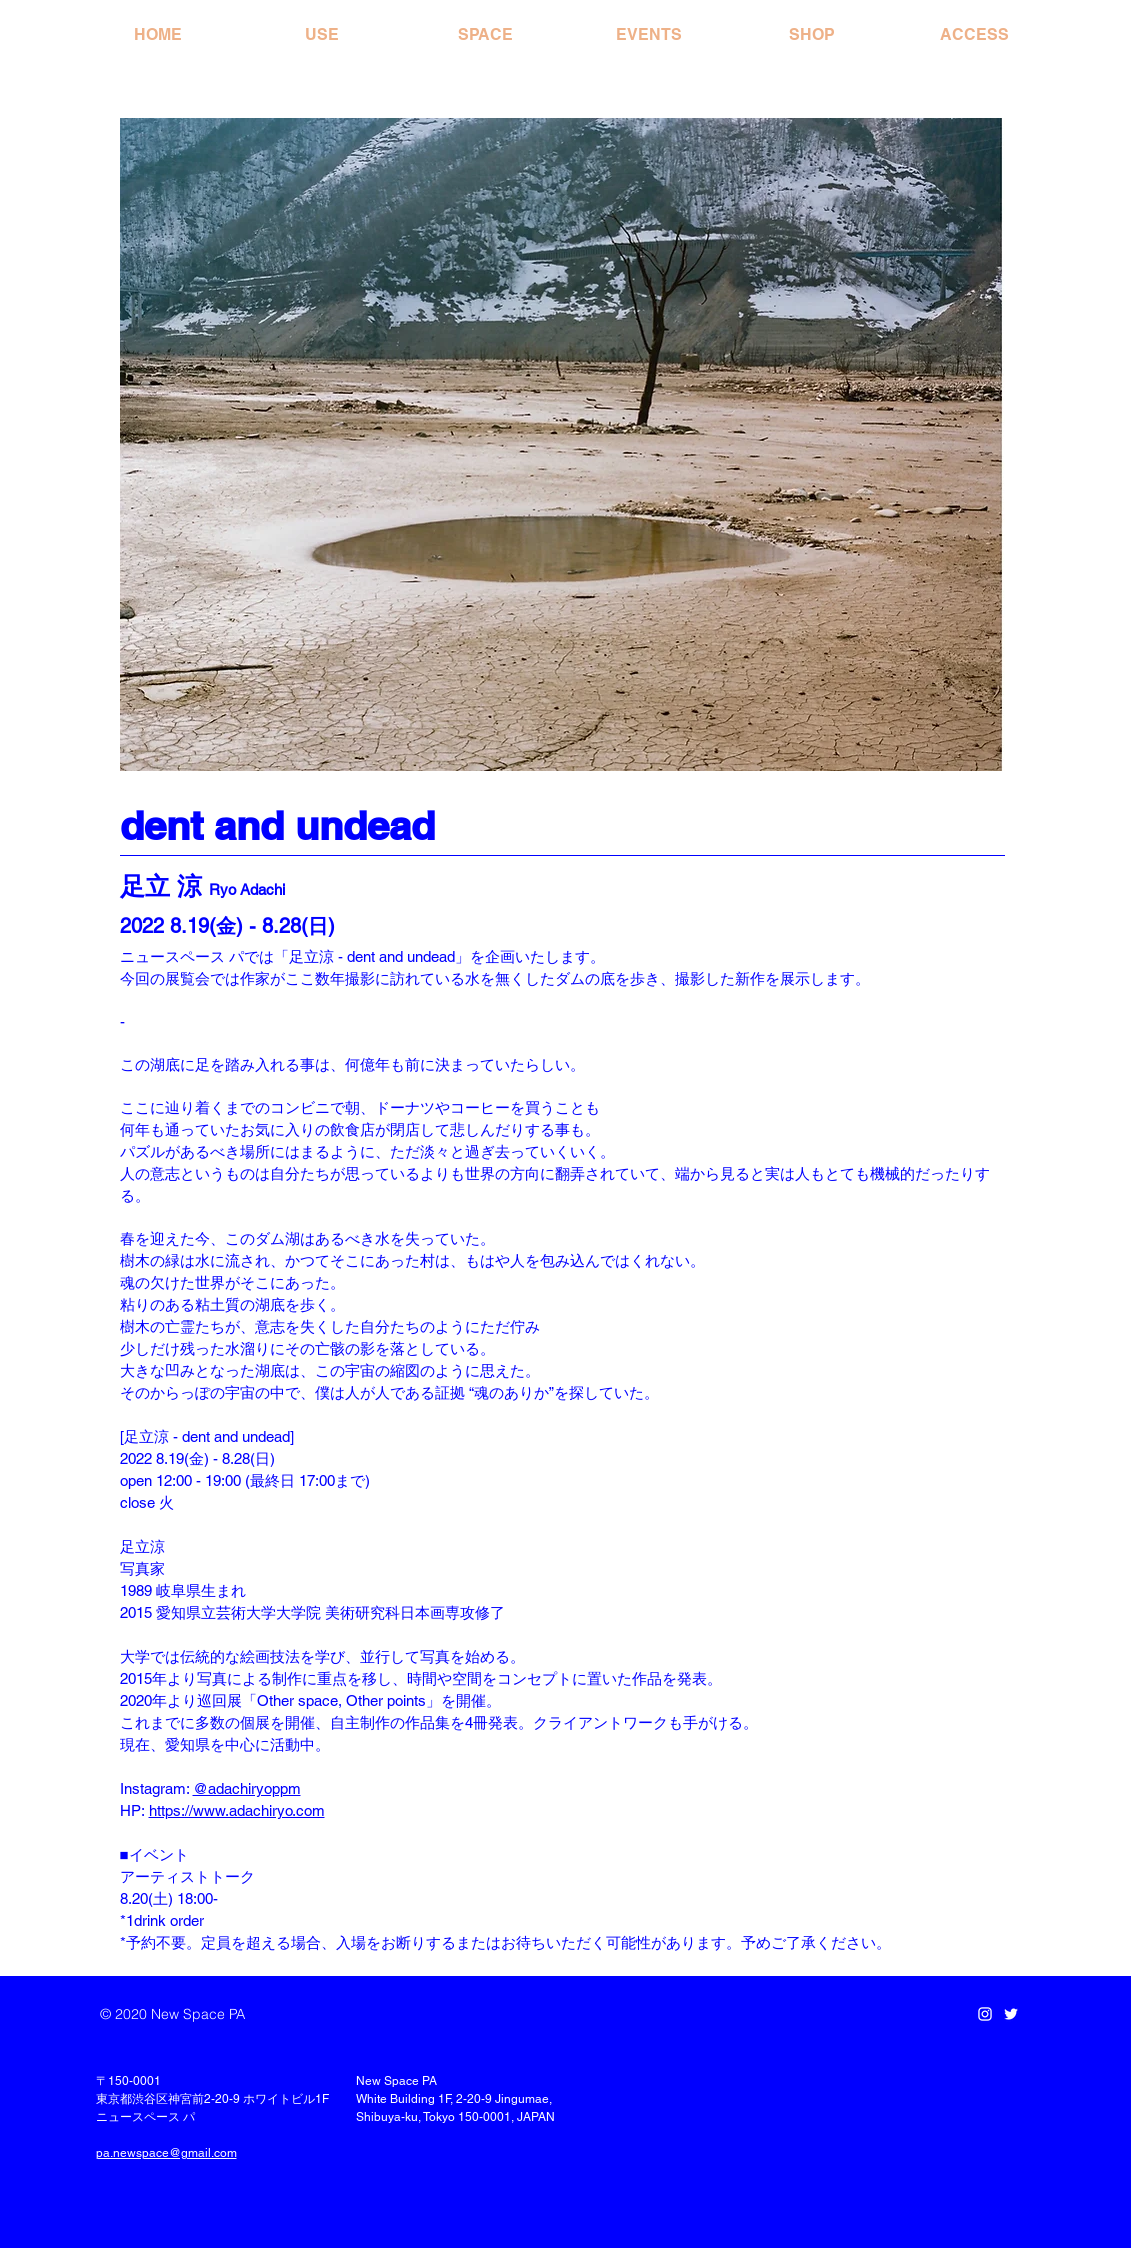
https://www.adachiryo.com (237, 1810)
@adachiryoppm (247, 1788)
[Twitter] (1011, 2014)
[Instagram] (985, 2014)
